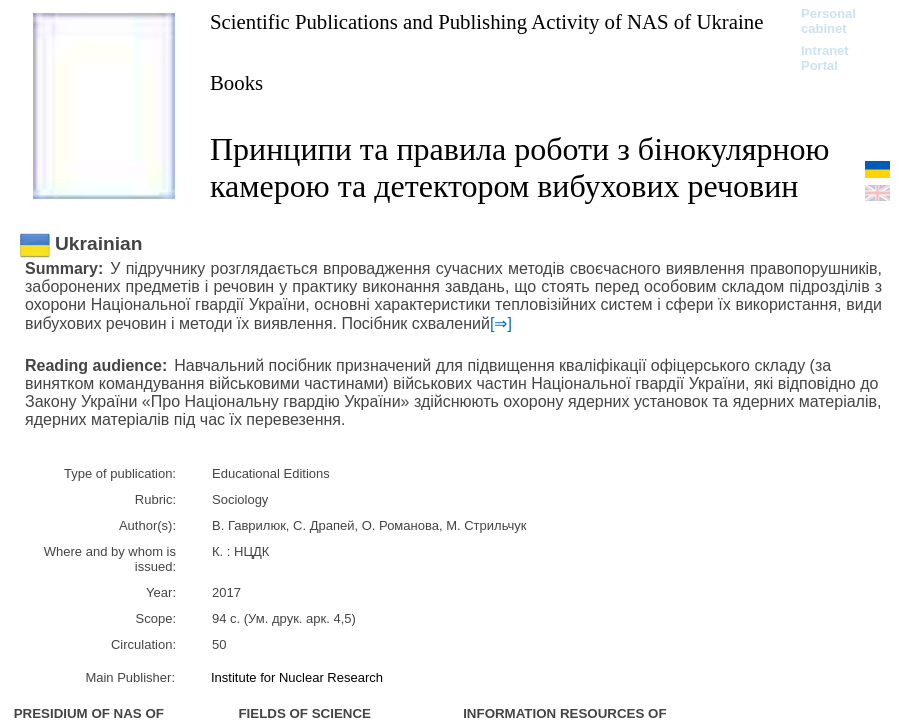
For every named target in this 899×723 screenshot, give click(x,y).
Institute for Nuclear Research (297, 677)
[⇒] (501, 323)
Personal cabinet (828, 21)
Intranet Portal (825, 58)
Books (236, 82)
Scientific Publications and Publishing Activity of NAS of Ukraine (486, 21)
